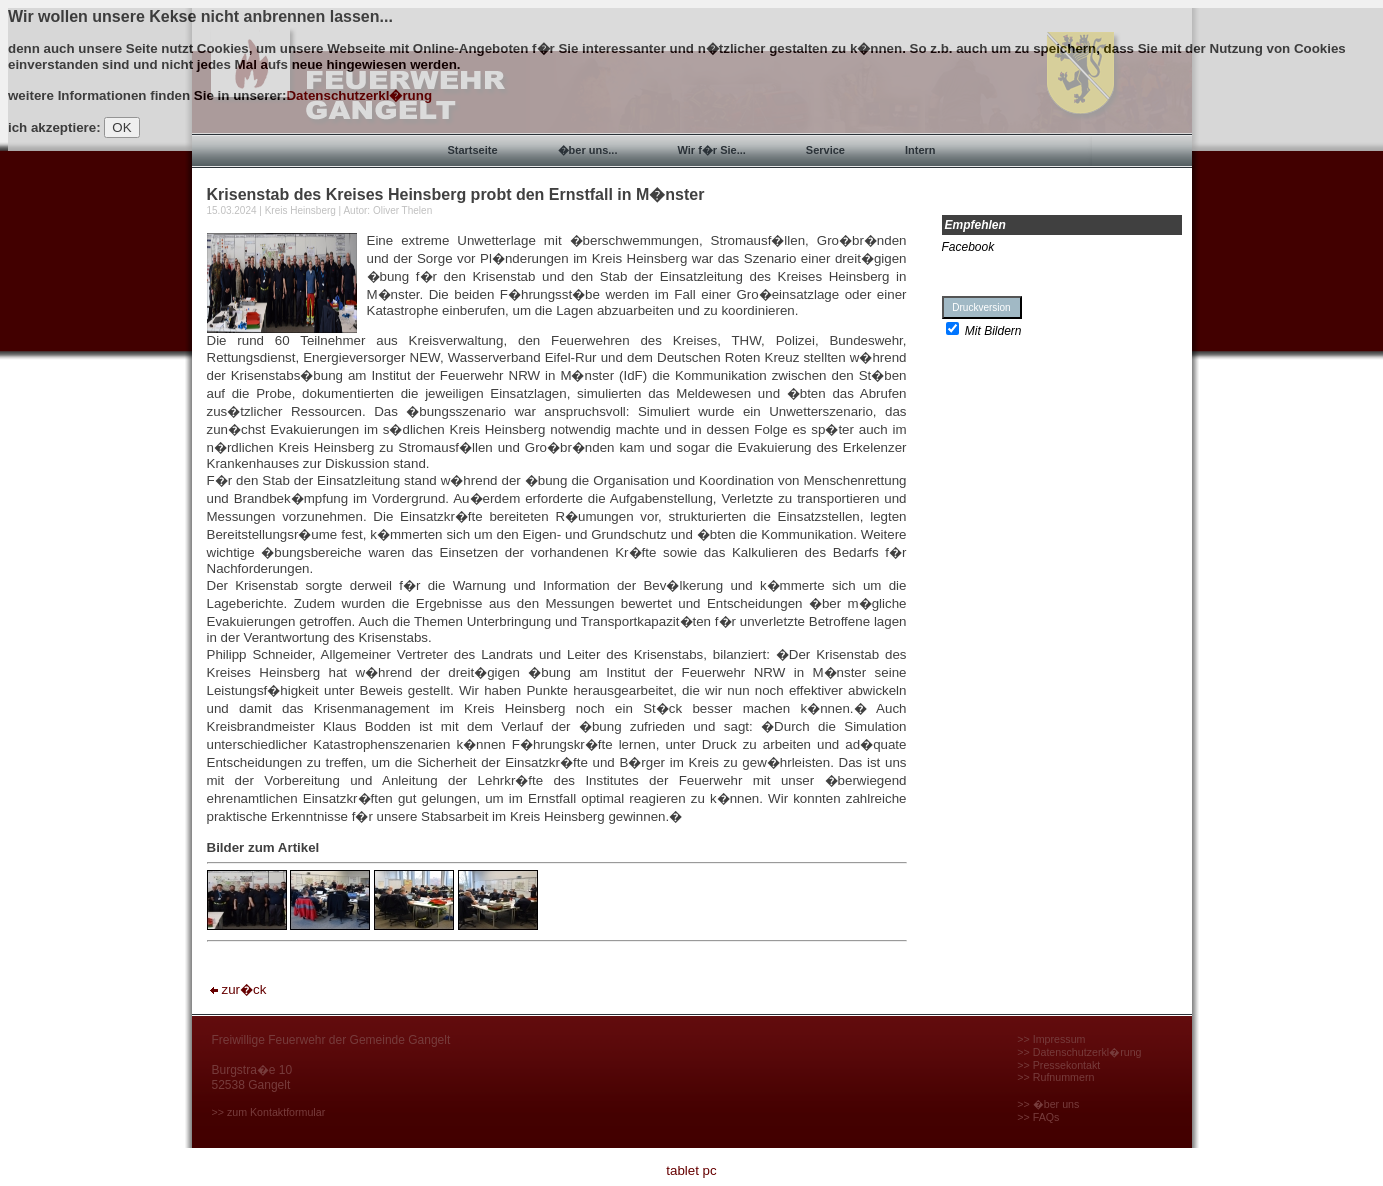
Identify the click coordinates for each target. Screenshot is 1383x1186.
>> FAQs (1038, 1117)
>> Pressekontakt (1058, 1065)
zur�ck (237, 989)
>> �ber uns (1048, 1104)
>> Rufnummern (1055, 1077)
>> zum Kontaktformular (269, 1112)
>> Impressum (1051, 1039)
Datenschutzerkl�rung (359, 95)
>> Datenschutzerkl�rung (1079, 1052)
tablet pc (691, 1170)
